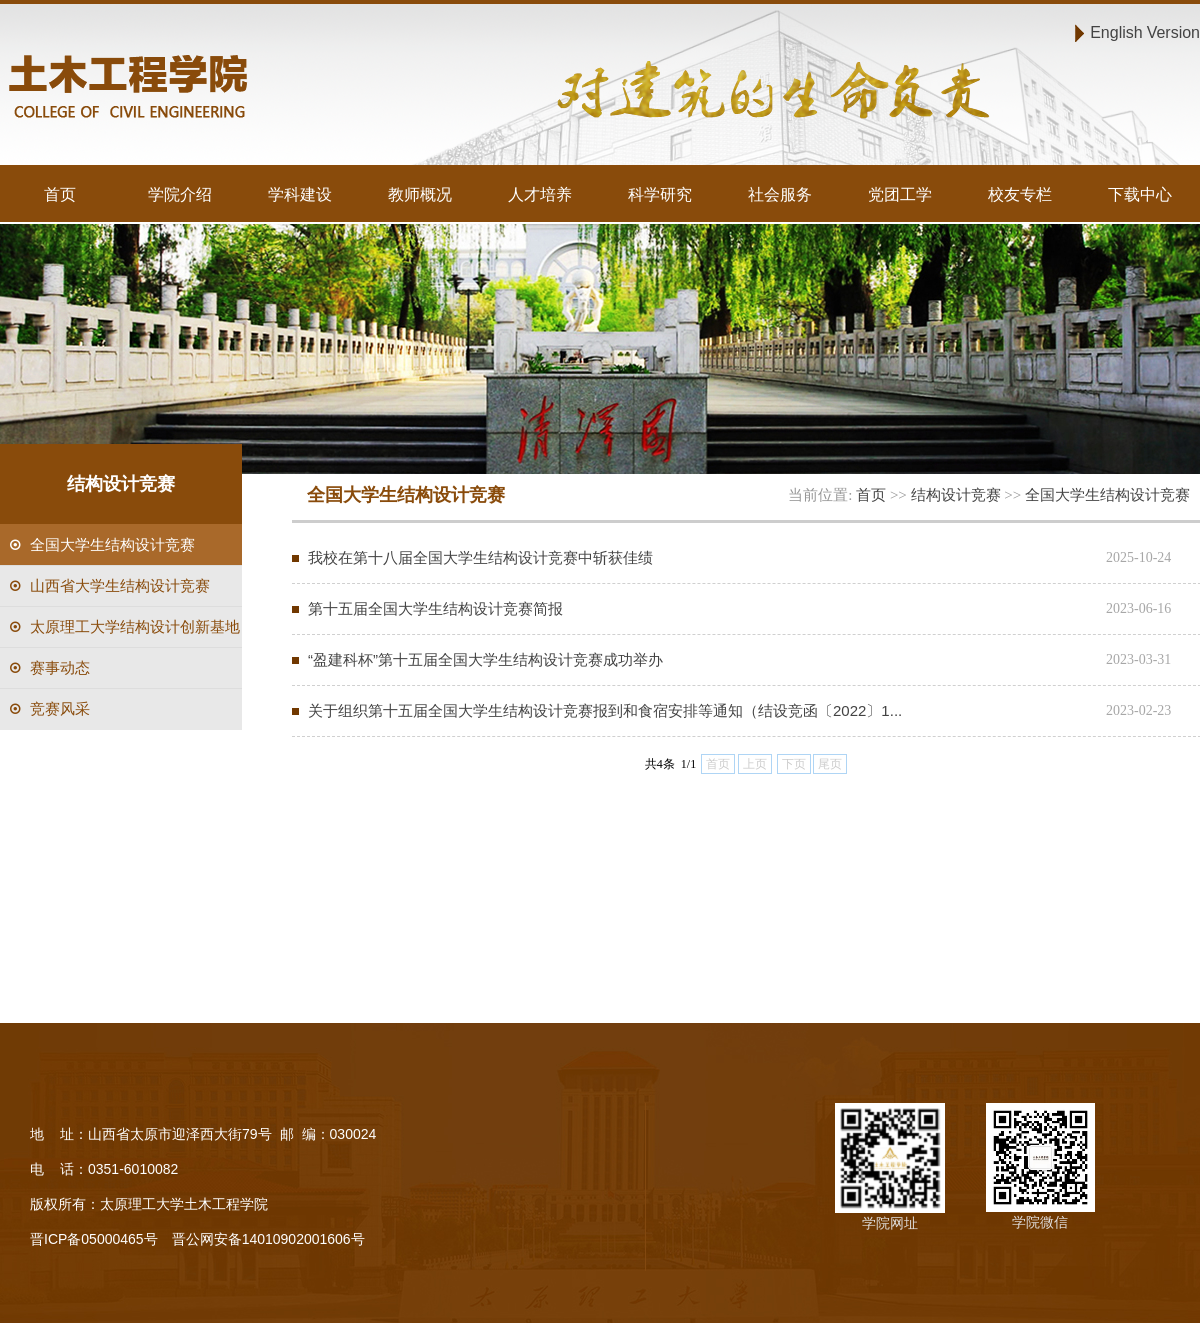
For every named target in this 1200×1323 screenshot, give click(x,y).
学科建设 (300, 194)
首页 (60, 194)
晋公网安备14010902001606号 (268, 1239)
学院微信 (1040, 1222)
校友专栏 (1020, 194)
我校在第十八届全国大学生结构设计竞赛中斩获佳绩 (480, 557)
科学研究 (660, 194)
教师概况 (420, 194)
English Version (1145, 32)
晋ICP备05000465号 (94, 1239)
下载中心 (1140, 194)
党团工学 (900, 194)
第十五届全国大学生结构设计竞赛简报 (435, 608)
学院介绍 (180, 194)
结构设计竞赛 (956, 494)
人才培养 (540, 194)
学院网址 (890, 1223)
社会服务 (780, 194)
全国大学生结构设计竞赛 (1107, 494)
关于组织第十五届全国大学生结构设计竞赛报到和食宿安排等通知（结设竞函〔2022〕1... (605, 710)
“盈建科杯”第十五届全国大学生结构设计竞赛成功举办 (485, 659)
